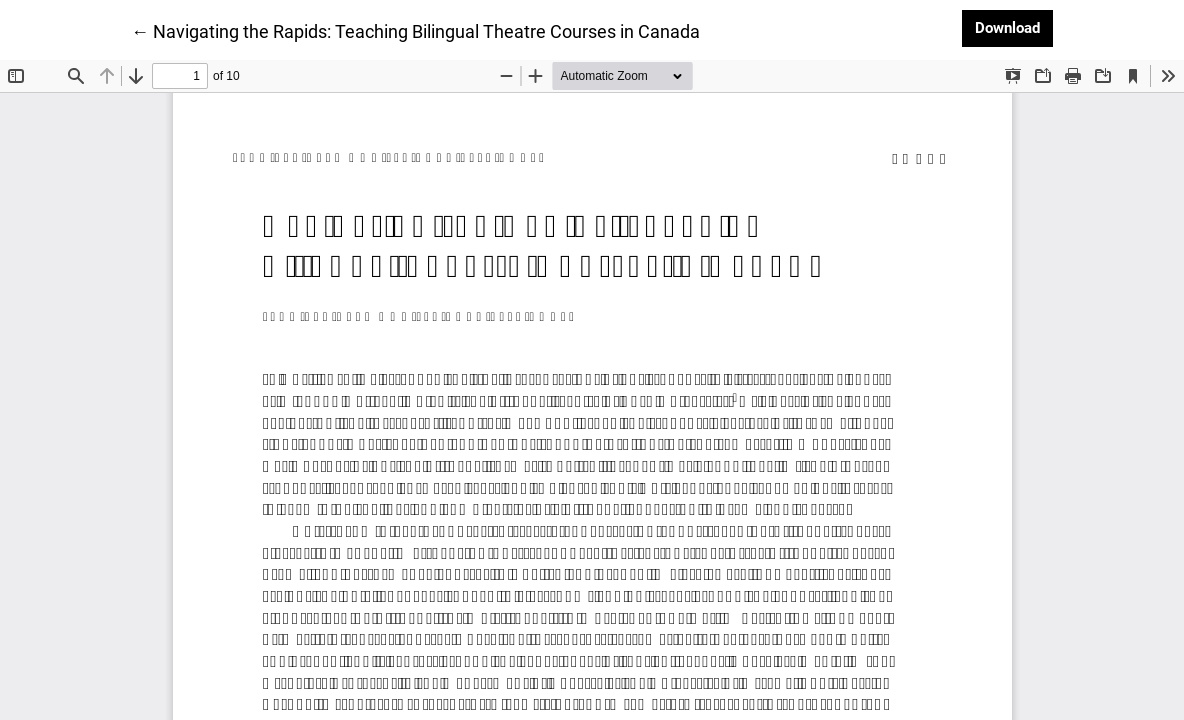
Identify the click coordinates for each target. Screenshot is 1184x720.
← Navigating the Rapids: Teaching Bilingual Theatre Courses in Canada (415, 30)
